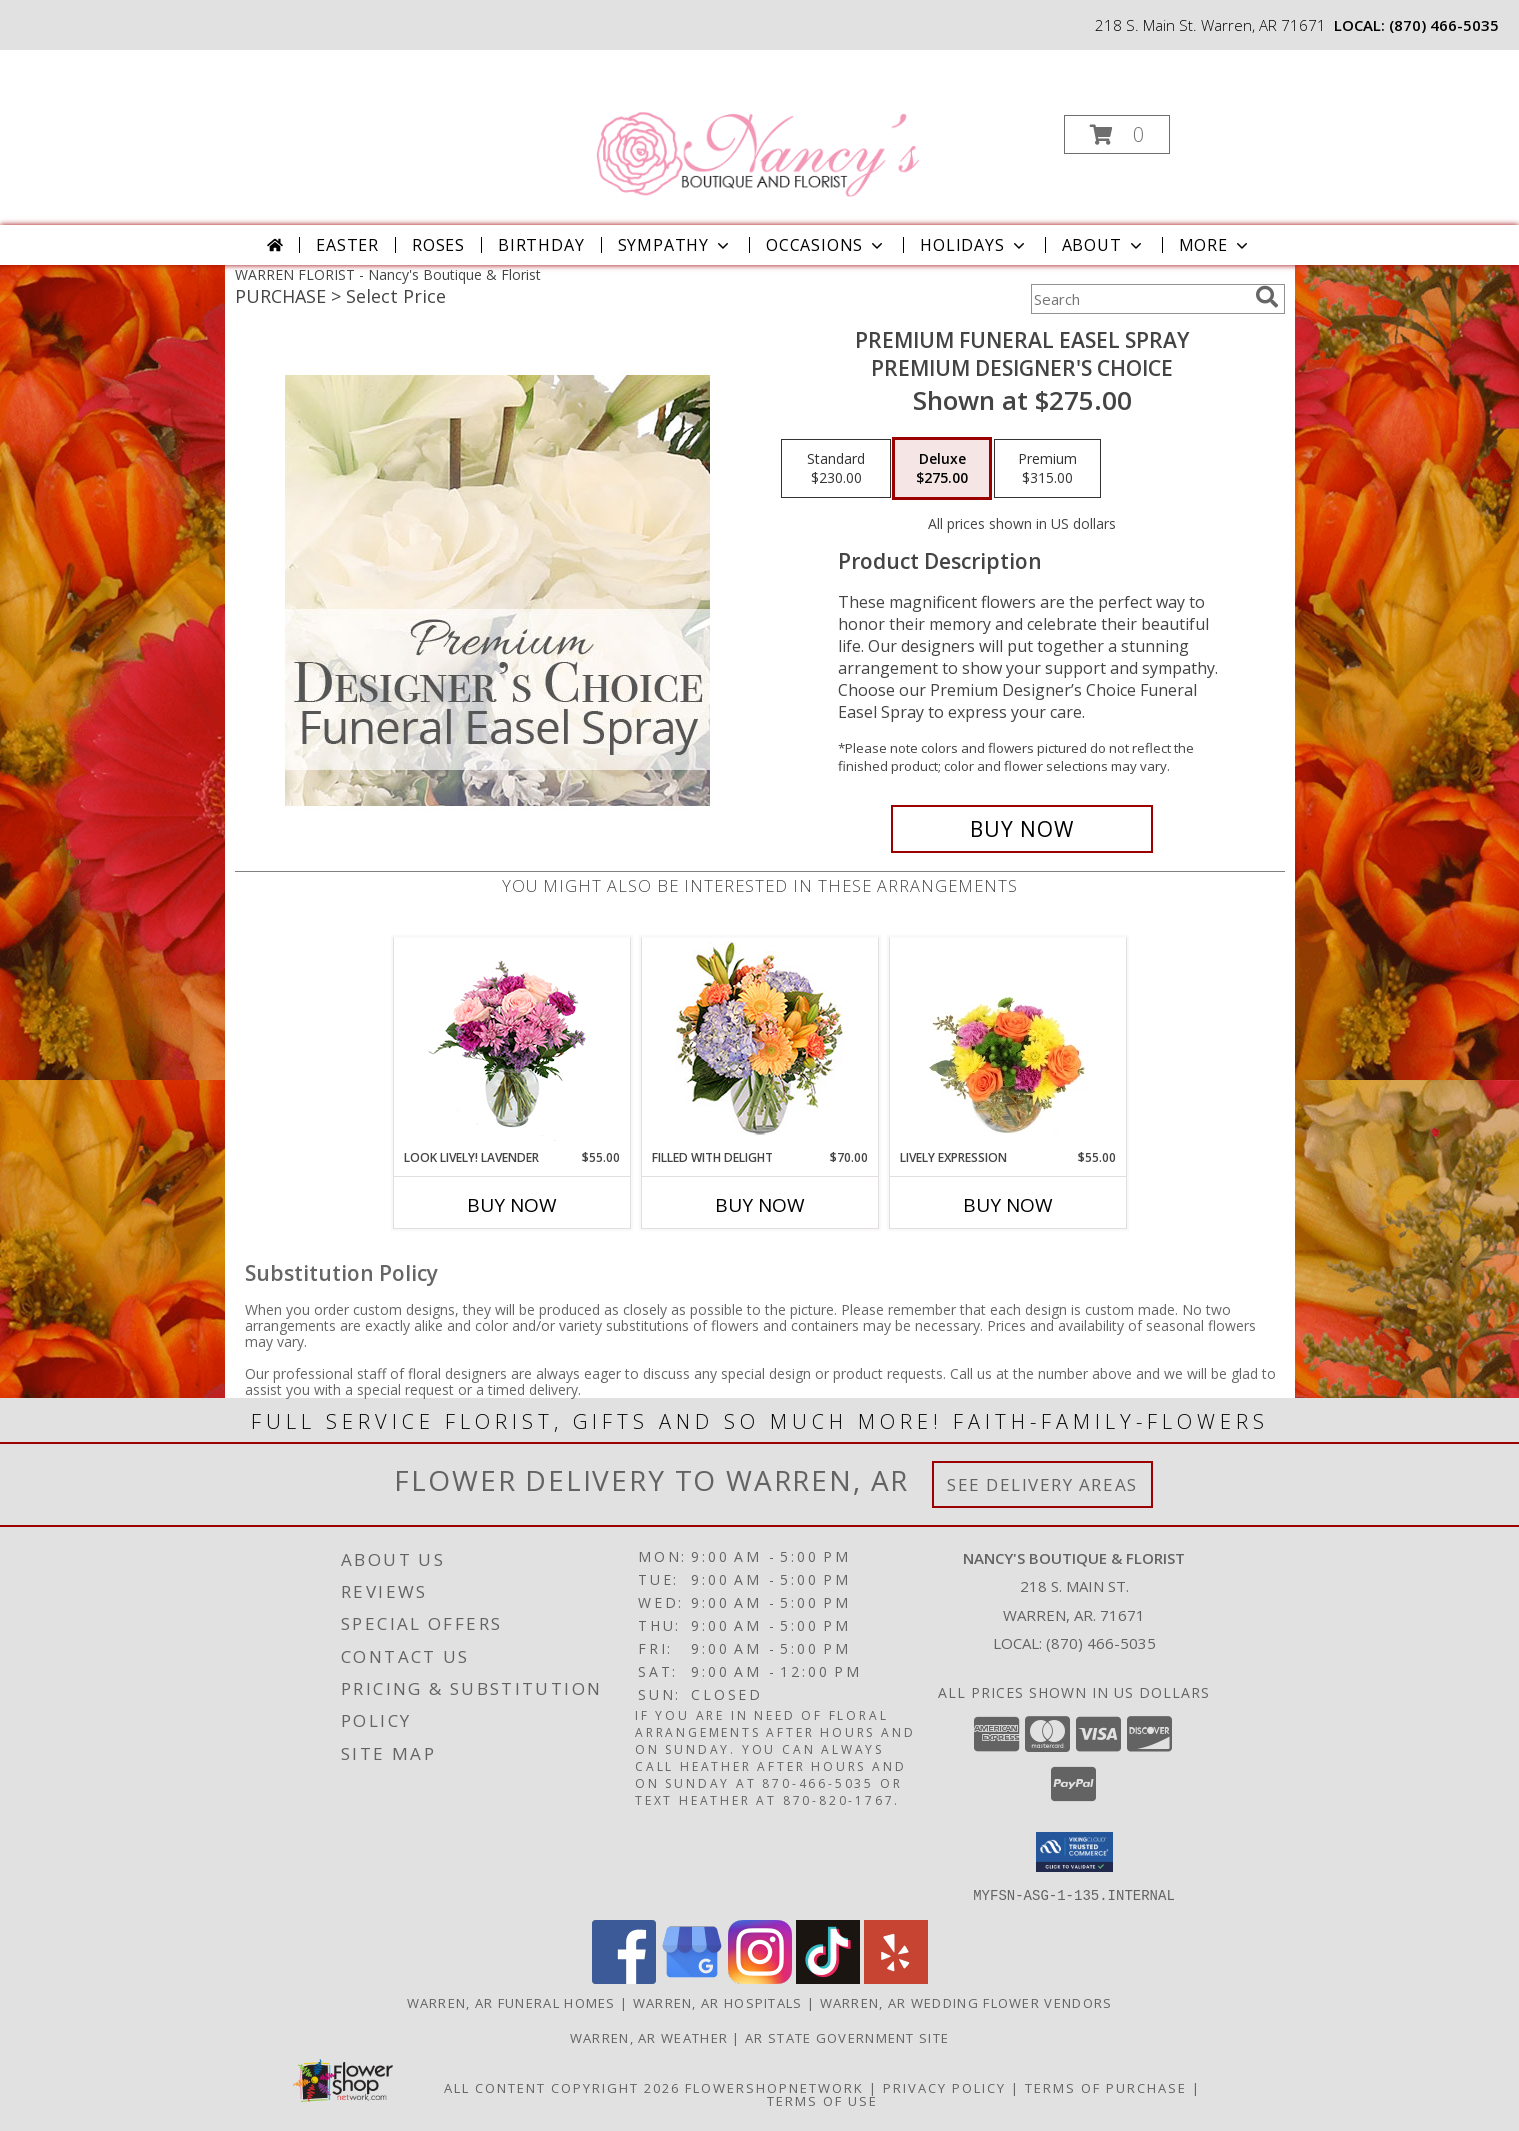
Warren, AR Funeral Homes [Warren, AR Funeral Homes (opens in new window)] (511, 2002)
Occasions (826, 245)
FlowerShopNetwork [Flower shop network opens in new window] (774, 2087)
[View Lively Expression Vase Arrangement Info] (1007, 1043)
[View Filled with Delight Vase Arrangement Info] (759, 1043)
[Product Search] (1139, 299)
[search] (1267, 297)
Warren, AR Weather (649, 2037)
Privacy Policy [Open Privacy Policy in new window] (944, 2087)
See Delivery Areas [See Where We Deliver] (1042, 1484)
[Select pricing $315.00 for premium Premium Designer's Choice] (1047, 469)
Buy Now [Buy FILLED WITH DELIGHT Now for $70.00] (760, 1205)
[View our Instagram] (760, 1977)
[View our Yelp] (896, 1977)
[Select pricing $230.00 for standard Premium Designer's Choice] (836, 469)
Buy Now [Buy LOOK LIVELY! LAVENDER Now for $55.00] (512, 1205)
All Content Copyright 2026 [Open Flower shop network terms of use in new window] (562, 2087)
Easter (347, 245)
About (1104, 245)
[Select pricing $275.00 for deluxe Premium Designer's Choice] (942, 469)
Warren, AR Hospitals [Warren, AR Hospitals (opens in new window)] (718, 2002)
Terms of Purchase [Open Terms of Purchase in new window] (1106, 2087)
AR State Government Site (847, 2037)
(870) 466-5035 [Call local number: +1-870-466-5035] (1444, 25)
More (1215, 245)
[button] (1117, 134)
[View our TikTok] (828, 1977)
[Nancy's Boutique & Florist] (757, 128)
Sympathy (675, 245)
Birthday (541, 245)
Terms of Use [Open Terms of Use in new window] (822, 2100)
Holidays (974, 245)
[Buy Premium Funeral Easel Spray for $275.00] (1022, 829)
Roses (438, 245)
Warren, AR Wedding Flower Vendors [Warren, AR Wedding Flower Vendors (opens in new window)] (966, 2002)
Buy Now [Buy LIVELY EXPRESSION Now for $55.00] (1008, 1205)
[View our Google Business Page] (692, 1977)
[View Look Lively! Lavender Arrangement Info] (511, 1043)
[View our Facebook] (624, 1977)
